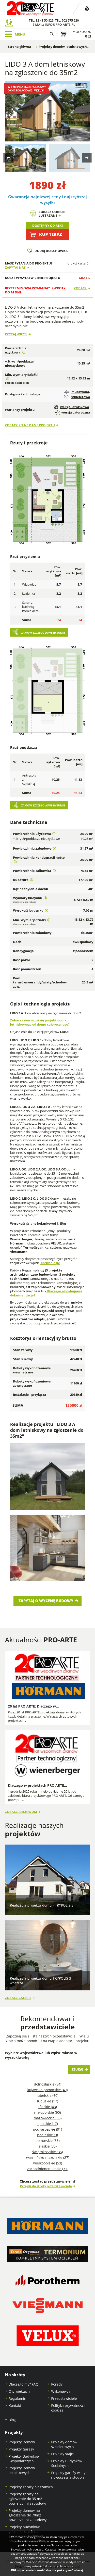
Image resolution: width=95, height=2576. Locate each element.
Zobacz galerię (18, 1998)
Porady (57, 2384)
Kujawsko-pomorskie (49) (47, 2089)
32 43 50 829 (44, 20)
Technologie (50, 1263)
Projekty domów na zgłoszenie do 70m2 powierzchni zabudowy (28, 2515)
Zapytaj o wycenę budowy (45, 1600)
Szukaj (77, 2069)
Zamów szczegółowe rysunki (43, 632)
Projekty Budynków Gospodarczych (24, 2458)
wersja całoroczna (72, 412)
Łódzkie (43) (47, 2106)
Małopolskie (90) (47, 2112)
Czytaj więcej (16, 334)
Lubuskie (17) (47, 2101)
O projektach (19, 2391)
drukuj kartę (76, 263)
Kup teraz (50, 234)
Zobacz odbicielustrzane (52, 213)
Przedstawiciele (64, 2398)
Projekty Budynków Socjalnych (66, 2463)
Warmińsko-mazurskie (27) (47, 2157)
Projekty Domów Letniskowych (22, 2470)
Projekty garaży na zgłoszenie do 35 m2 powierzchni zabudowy (28, 2499)
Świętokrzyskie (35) (47, 2151)
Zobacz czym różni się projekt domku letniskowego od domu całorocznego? (40, 1022)
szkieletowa (77, 397)
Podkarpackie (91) (47, 2129)
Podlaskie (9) (47, 2135)
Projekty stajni (62, 2453)
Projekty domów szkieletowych (64, 2444)
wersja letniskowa (71, 407)
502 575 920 (70, 20)
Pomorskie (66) (47, 2140)
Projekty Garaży (21, 2449)
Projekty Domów (22, 2442)
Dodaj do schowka (51, 251)
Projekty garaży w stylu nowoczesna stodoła (70, 2475)
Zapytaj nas (15, 267)
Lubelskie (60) (47, 2095)
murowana (76, 392)
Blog (12, 2419)
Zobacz (80, 288)
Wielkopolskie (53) (47, 2163)
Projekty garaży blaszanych (31, 2487)
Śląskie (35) (48, 2146)
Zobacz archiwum (21, 1812)
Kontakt (15, 2405)
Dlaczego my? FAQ (23, 2384)
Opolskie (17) (47, 2123)
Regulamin (17, 2398)
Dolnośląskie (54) (47, 2084)
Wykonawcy (60, 2391)
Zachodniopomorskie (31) (47, 2168)
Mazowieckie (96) (48, 2118)
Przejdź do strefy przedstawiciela (46, 2186)
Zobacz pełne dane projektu (30, 425)
